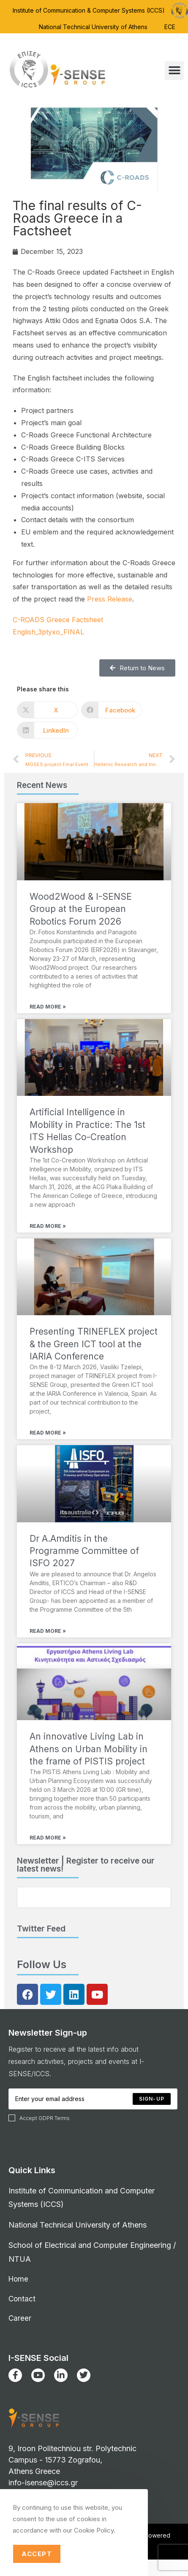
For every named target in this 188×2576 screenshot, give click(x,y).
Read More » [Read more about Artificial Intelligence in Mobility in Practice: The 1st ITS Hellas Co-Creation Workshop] (48, 1226)
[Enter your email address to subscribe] (94, 1897)
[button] (174, 70)
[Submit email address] (151, 2099)
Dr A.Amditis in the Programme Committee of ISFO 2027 (84, 1551)
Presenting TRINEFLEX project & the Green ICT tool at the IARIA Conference (94, 1344)
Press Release (109, 599)
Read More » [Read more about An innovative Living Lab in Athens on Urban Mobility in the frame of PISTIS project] (48, 1837)
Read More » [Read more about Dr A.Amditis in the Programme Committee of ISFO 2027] (48, 1631)
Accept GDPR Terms (39, 2118)
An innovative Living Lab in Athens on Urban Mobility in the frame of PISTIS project (88, 1749)
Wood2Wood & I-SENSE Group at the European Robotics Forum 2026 (81, 909)
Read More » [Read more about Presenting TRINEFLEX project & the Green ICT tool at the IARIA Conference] (48, 1433)
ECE (169, 26)
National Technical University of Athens (93, 26)
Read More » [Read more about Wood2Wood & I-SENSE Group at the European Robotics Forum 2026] (48, 1006)
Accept (37, 2554)
